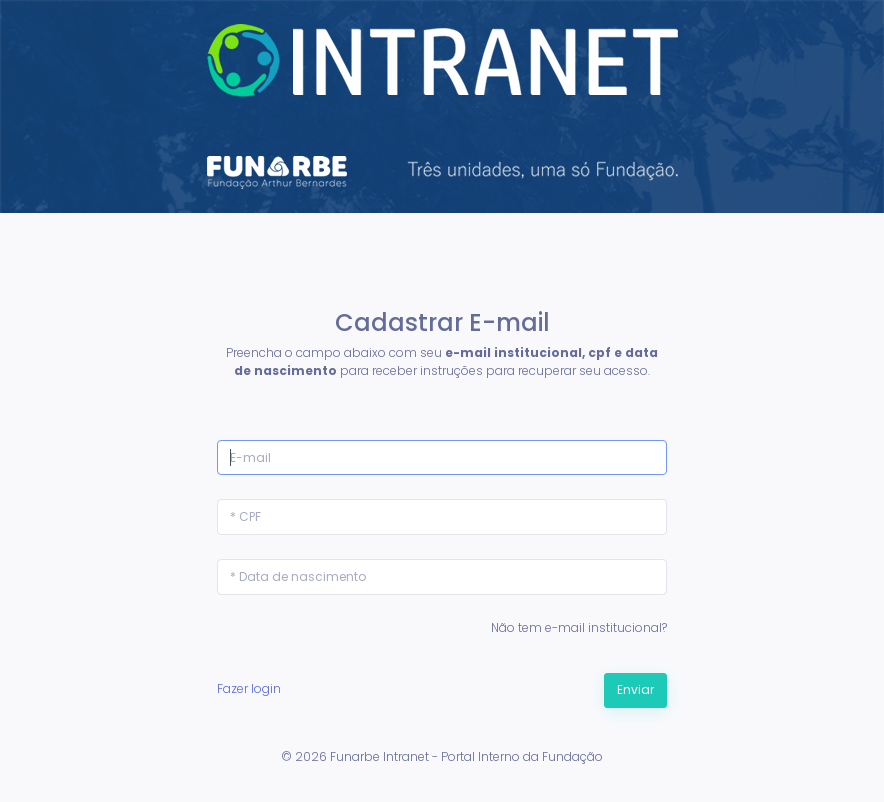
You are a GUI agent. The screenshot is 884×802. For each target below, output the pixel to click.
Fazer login (249, 688)
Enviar (635, 689)
